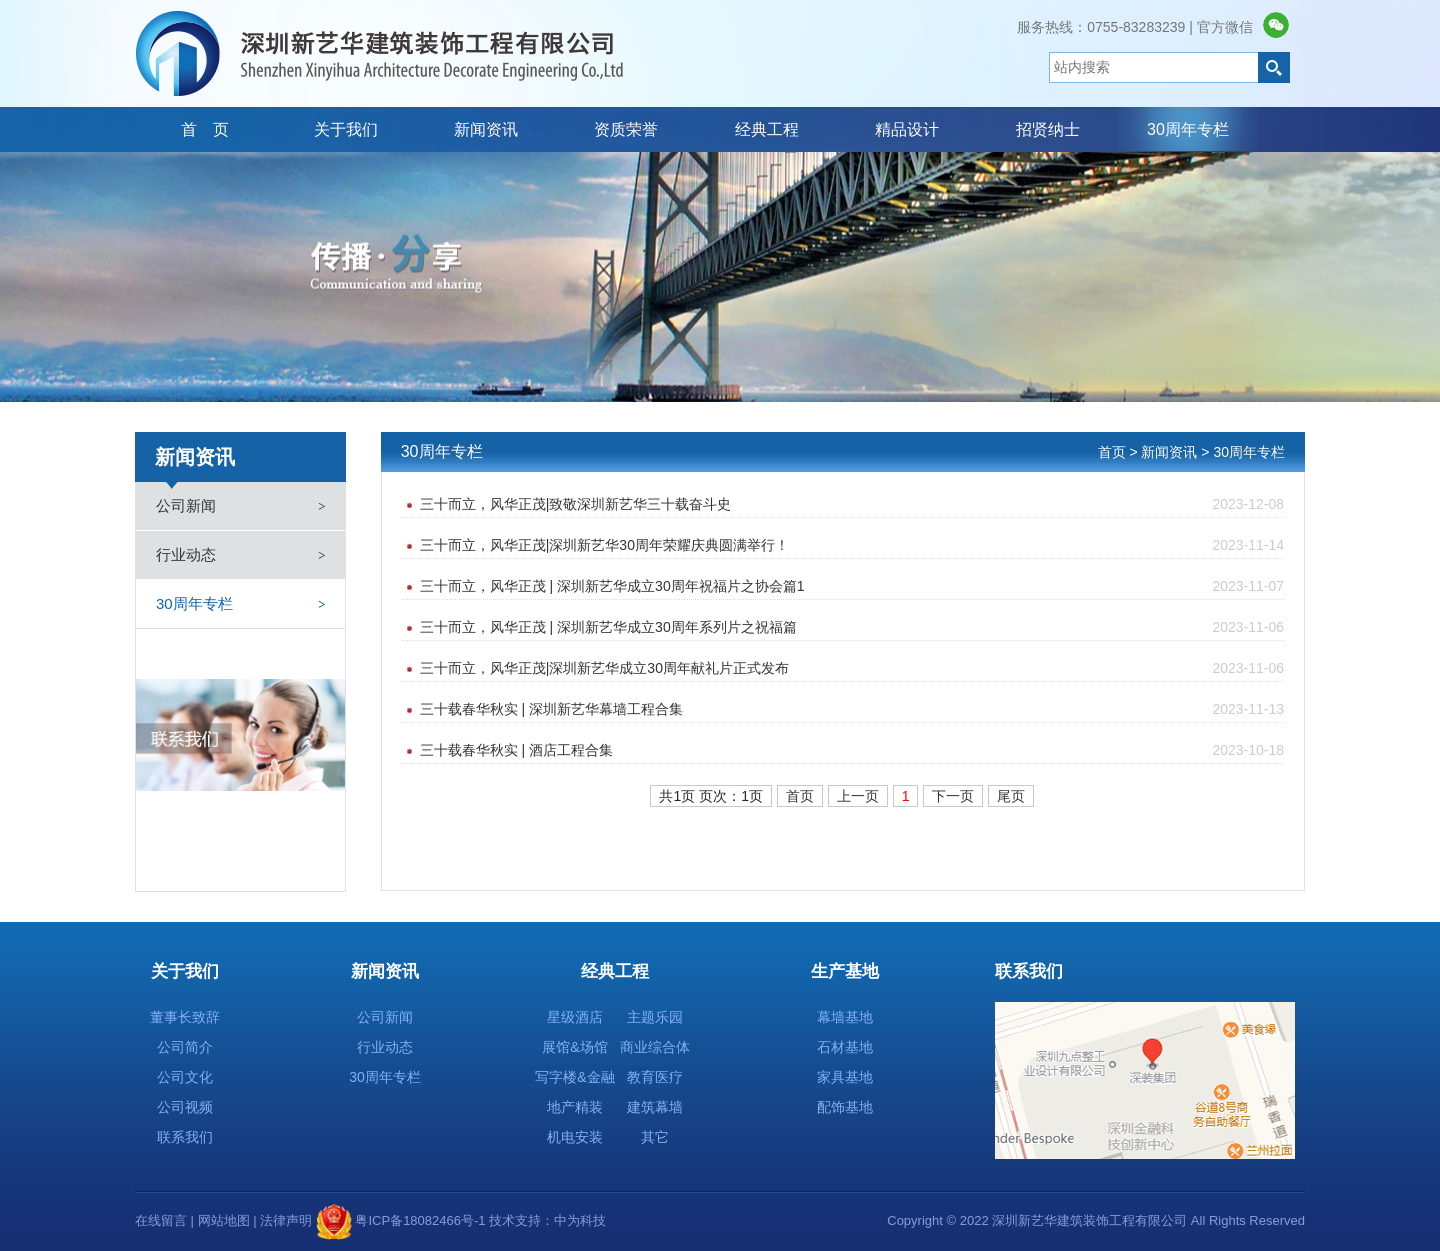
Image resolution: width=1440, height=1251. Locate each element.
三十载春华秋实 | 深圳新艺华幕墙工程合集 (852, 709)
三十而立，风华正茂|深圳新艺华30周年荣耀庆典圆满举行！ (852, 545)
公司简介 (185, 1047)
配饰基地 (845, 1107)
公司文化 (185, 1077)
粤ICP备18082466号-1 (419, 1220)
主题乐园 (655, 1017)
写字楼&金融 (574, 1077)
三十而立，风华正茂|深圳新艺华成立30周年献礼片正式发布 (852, 668)
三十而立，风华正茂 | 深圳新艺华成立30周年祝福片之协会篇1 (852, 586)
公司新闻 (186, 505)
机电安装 (575, 1137)
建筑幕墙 (655, 1107)
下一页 (953, 796)
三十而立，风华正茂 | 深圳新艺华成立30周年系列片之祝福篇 (852, 627)
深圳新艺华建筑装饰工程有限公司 (379, 53)
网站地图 (224, 1220)
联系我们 (185, 1137)
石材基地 (845, 1047)
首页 (800, 796)
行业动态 (186, 554)
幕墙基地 (845, 1017)
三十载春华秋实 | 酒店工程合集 (852, 750)
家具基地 (845, 1077)
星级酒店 (575, 1017)
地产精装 (575, 1107)
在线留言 (161, 1220)
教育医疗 (655, 1077)
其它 (655, 1137)
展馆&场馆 (574, 1047)
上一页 (858, 796)
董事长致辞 (185, 1017)
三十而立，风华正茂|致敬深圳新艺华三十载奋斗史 (852, 504)
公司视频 (185, 1107)
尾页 (1011, 796)
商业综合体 (655, 1047)
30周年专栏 (194, 603)
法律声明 (286, 1220)
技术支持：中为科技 (546, 1220)
